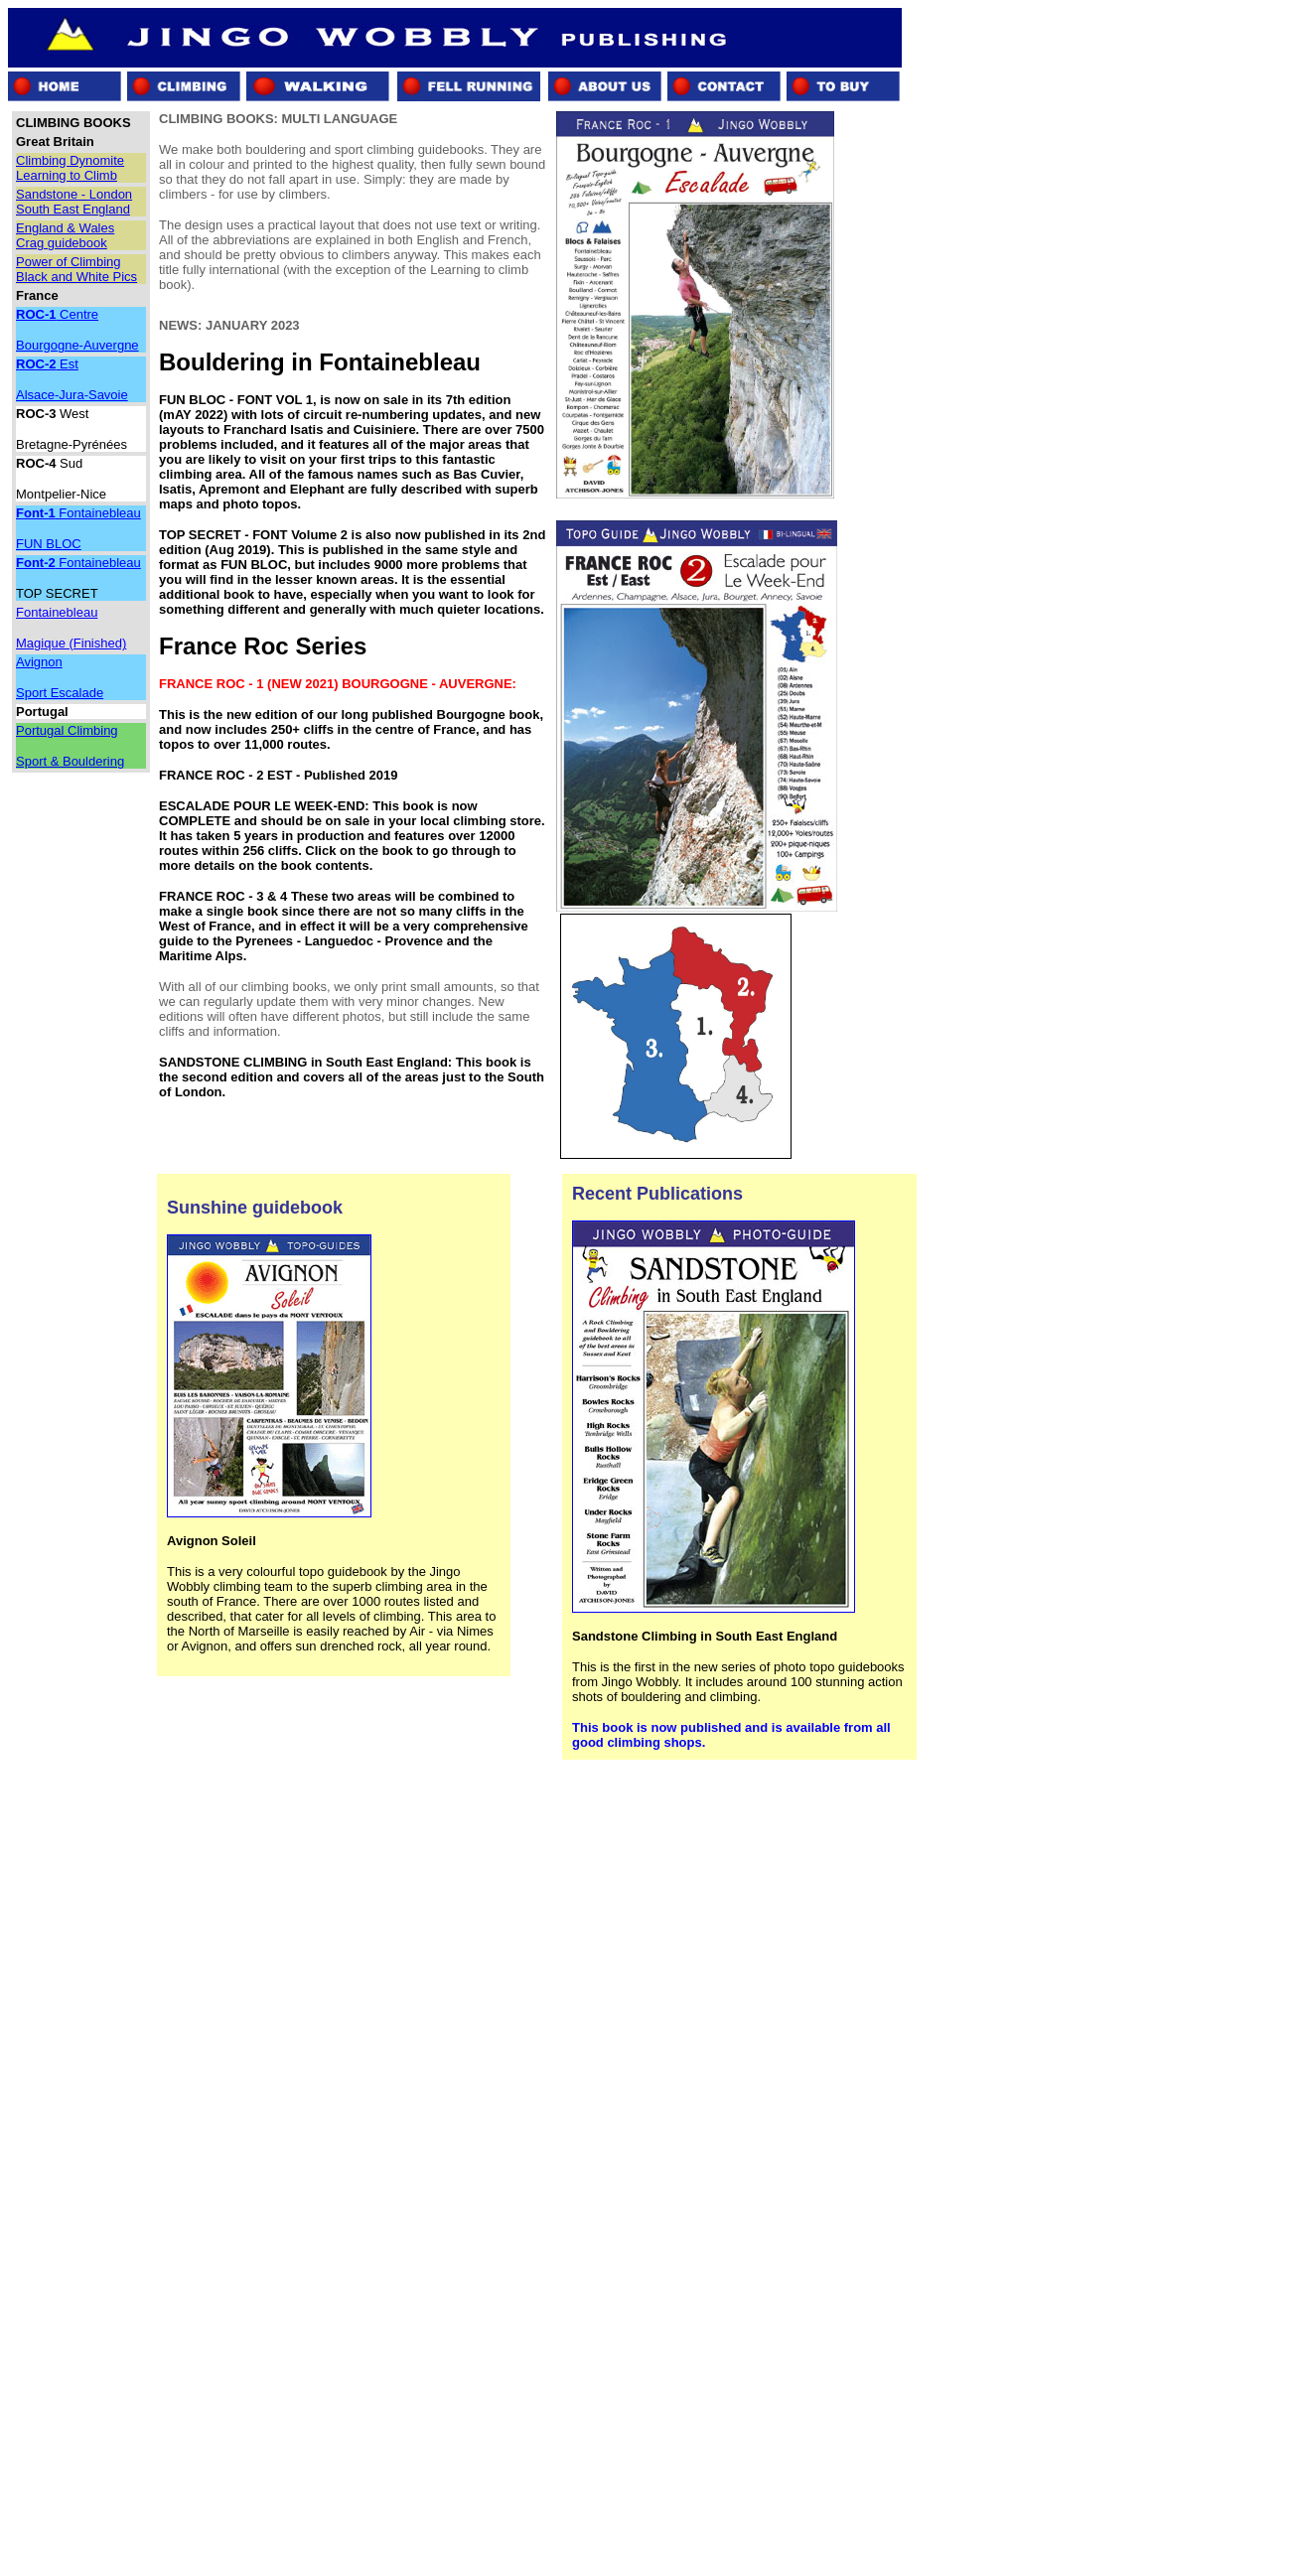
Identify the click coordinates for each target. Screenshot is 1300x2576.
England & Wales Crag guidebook (65, 235)
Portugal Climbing (67, 730)
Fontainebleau (78, 512)
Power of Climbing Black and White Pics (76, 269)
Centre (57, 314)
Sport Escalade (59, 692)
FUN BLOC (48, 543)
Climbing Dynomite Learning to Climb (70, 168)
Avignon (39, 661)
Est (47, 364)
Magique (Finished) (71, 643)
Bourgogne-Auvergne (77, 345)
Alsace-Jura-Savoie (72, 394)
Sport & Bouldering (70, 761)
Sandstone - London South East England (74, 201)
